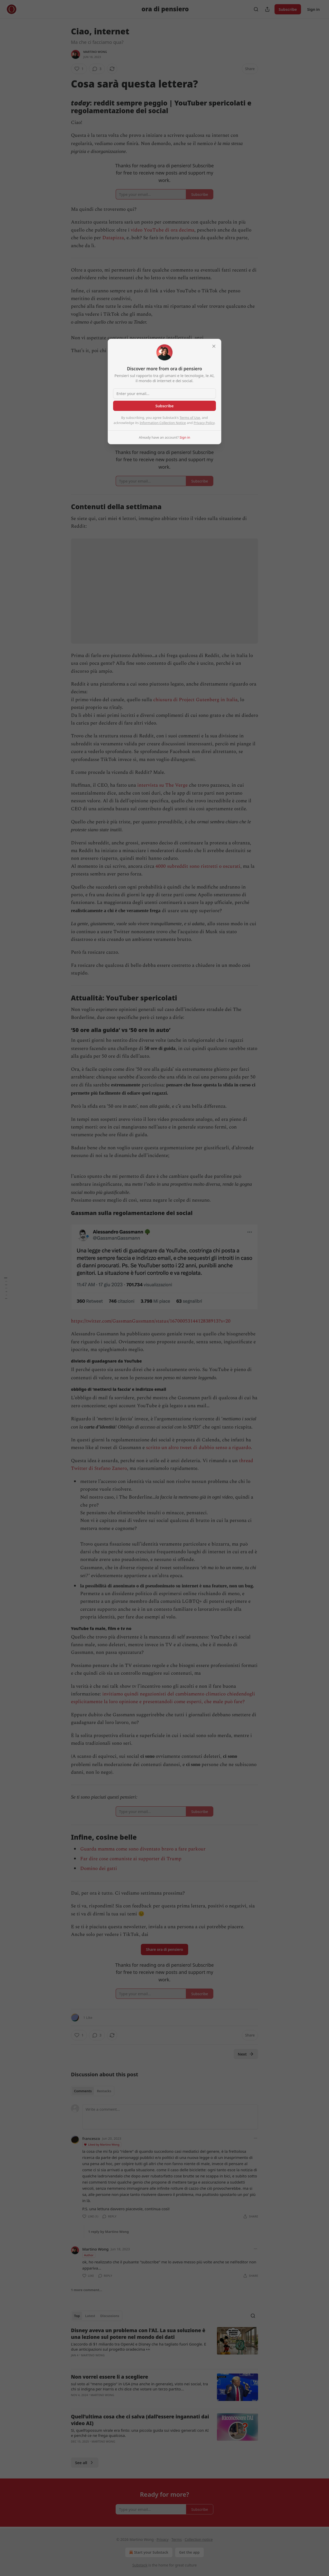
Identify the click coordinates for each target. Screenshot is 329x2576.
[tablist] (92, 2091)
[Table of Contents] (5, 1288)
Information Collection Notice (163, 422)
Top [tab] (77, 2315)
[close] (214, 346)
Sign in (313, 9)
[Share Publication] (267, 9)
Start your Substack (148, 2552)
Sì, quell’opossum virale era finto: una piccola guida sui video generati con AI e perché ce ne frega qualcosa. (140, 2433)
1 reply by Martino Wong (108, 2231)
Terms (176, 2539)
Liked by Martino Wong (102, 2144)
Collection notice (199, 2539)
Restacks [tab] (104, 2091)
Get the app (189, 2552)
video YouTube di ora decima (162, 230)
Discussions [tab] (109, 2315)
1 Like (87, 2017)
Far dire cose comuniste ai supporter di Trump (130, 1859)
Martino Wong (95, 52)
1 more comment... (86, 2290)
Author (89, 2255)
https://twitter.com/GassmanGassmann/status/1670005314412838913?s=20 (151, 1321)
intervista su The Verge (162, 785)
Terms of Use (190, 417)
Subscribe (288, 9)
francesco (91, 2138)
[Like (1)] (79, 69)
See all (84, 2462)
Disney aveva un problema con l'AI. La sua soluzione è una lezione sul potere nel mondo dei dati (138, 2333)
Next (246, 2054)
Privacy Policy (204, 422)
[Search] (256, 9)
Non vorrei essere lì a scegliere (109, 2377)
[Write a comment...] (170, 2117)
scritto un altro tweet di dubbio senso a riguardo (198, 1447)
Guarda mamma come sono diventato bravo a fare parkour (143, 1849)
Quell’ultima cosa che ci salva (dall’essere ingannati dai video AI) (140, 2420)
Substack (140, 2565)
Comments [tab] (83, 2091)
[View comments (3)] (97, 69)
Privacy (163, 2539)
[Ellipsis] (255, 2138)
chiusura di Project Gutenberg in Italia (195, 699)
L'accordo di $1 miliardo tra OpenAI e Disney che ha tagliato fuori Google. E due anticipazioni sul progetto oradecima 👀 (138, 2346)
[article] (164, 2346)
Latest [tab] (90, 2315)
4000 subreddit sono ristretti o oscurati (198, 866)
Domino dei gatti (98, 1868)
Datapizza (113, 238)
